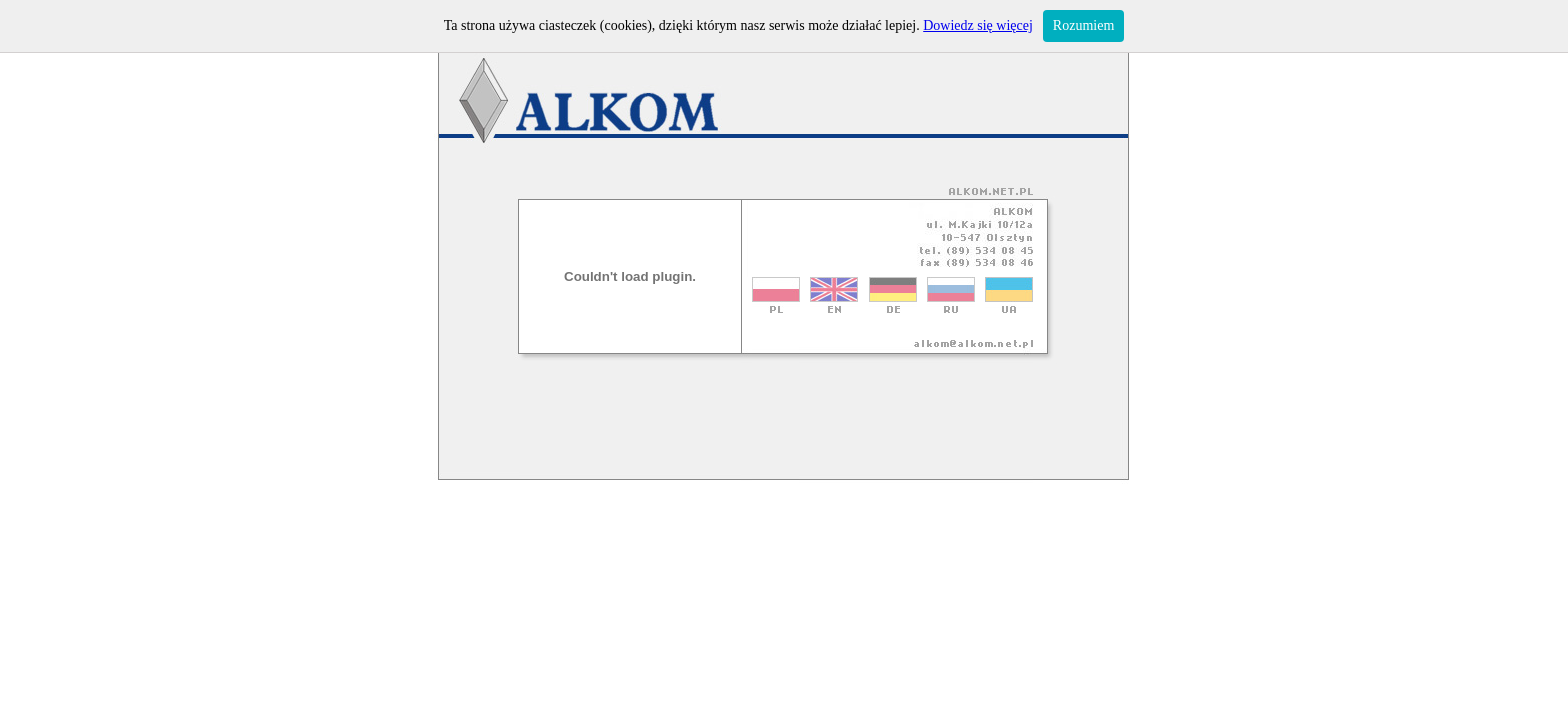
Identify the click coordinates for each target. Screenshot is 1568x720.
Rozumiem (1083, 25)
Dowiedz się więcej (978, 25)
